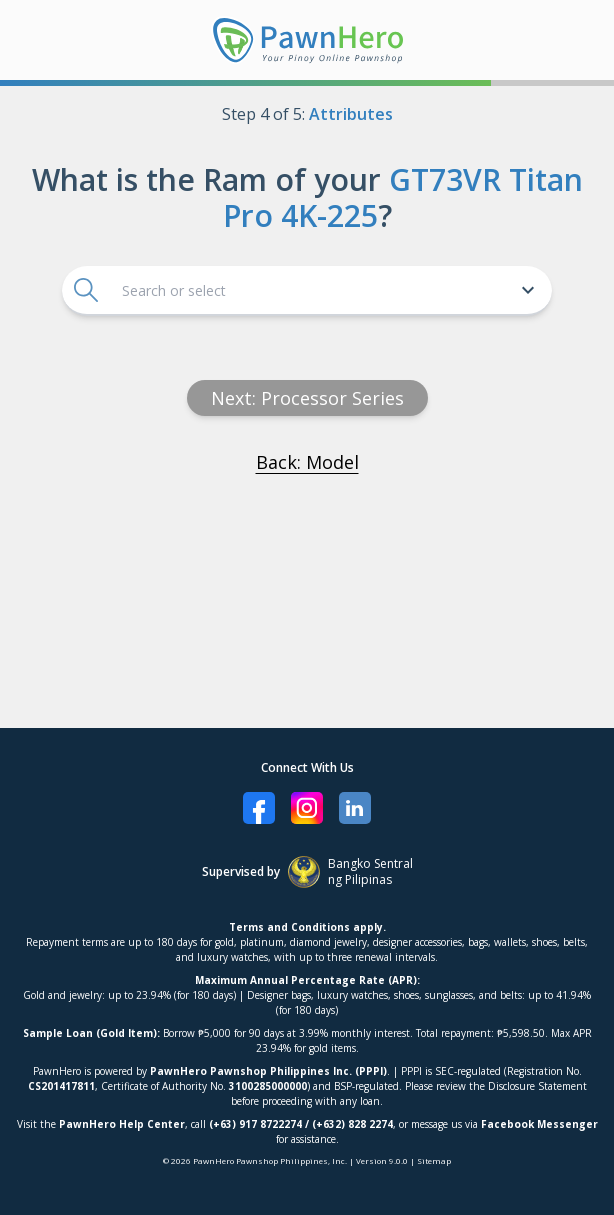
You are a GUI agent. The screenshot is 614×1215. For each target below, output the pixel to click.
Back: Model (307, 462)
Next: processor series (307, 398)
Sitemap (434, 1160)
